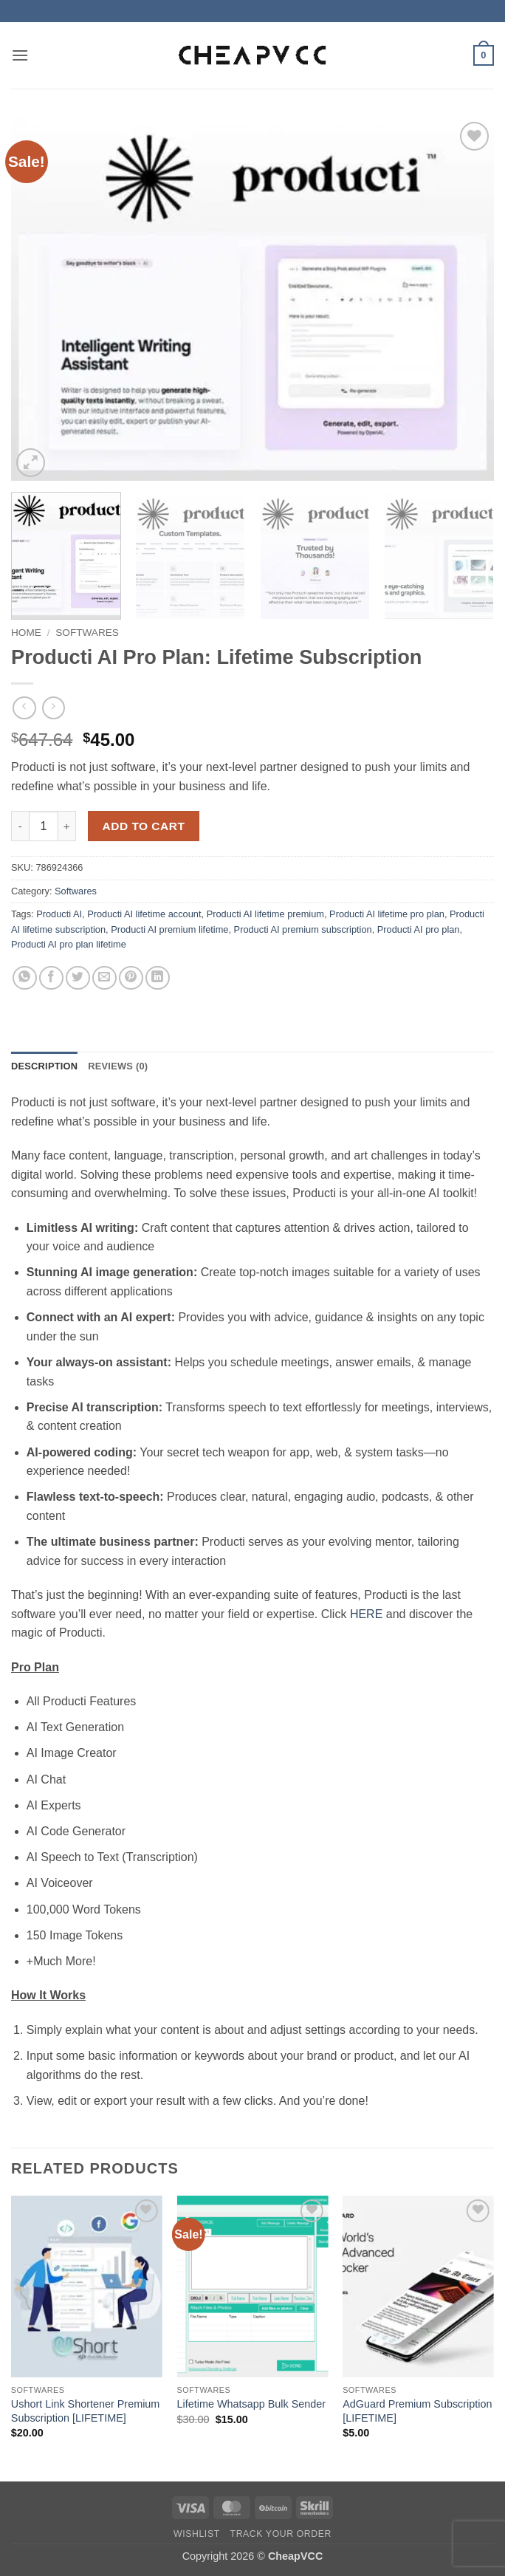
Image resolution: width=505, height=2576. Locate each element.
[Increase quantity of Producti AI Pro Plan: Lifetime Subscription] (67, 825)
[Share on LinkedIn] (157, 978)
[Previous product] (53, 707)
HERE (366, 1614)
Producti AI (59, 913)
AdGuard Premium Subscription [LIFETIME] (417, 2411)
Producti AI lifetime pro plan (386, 913)
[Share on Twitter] (78, 978)
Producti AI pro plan (418, 929)
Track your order (280, 2534)
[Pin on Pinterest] (131, 978)
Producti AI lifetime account (144, 913)
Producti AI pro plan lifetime (68, 944)
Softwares (87, 632)
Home (26, 632)
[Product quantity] (43, 825)
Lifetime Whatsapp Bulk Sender (251, 2404)
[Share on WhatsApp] (25, 978)
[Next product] (24, 707)
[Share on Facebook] (51, 978)
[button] (20, 55)
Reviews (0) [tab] (118, 1066)
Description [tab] (44, 1066)
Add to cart (144, 826)
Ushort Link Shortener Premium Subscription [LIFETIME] (85, 2411)
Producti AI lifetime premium (265, 913)
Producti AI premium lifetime (169, 929)
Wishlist (197, 2534)
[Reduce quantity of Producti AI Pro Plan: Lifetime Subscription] (20, 825)
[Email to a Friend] (104, 978)
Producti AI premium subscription (303, 929)
